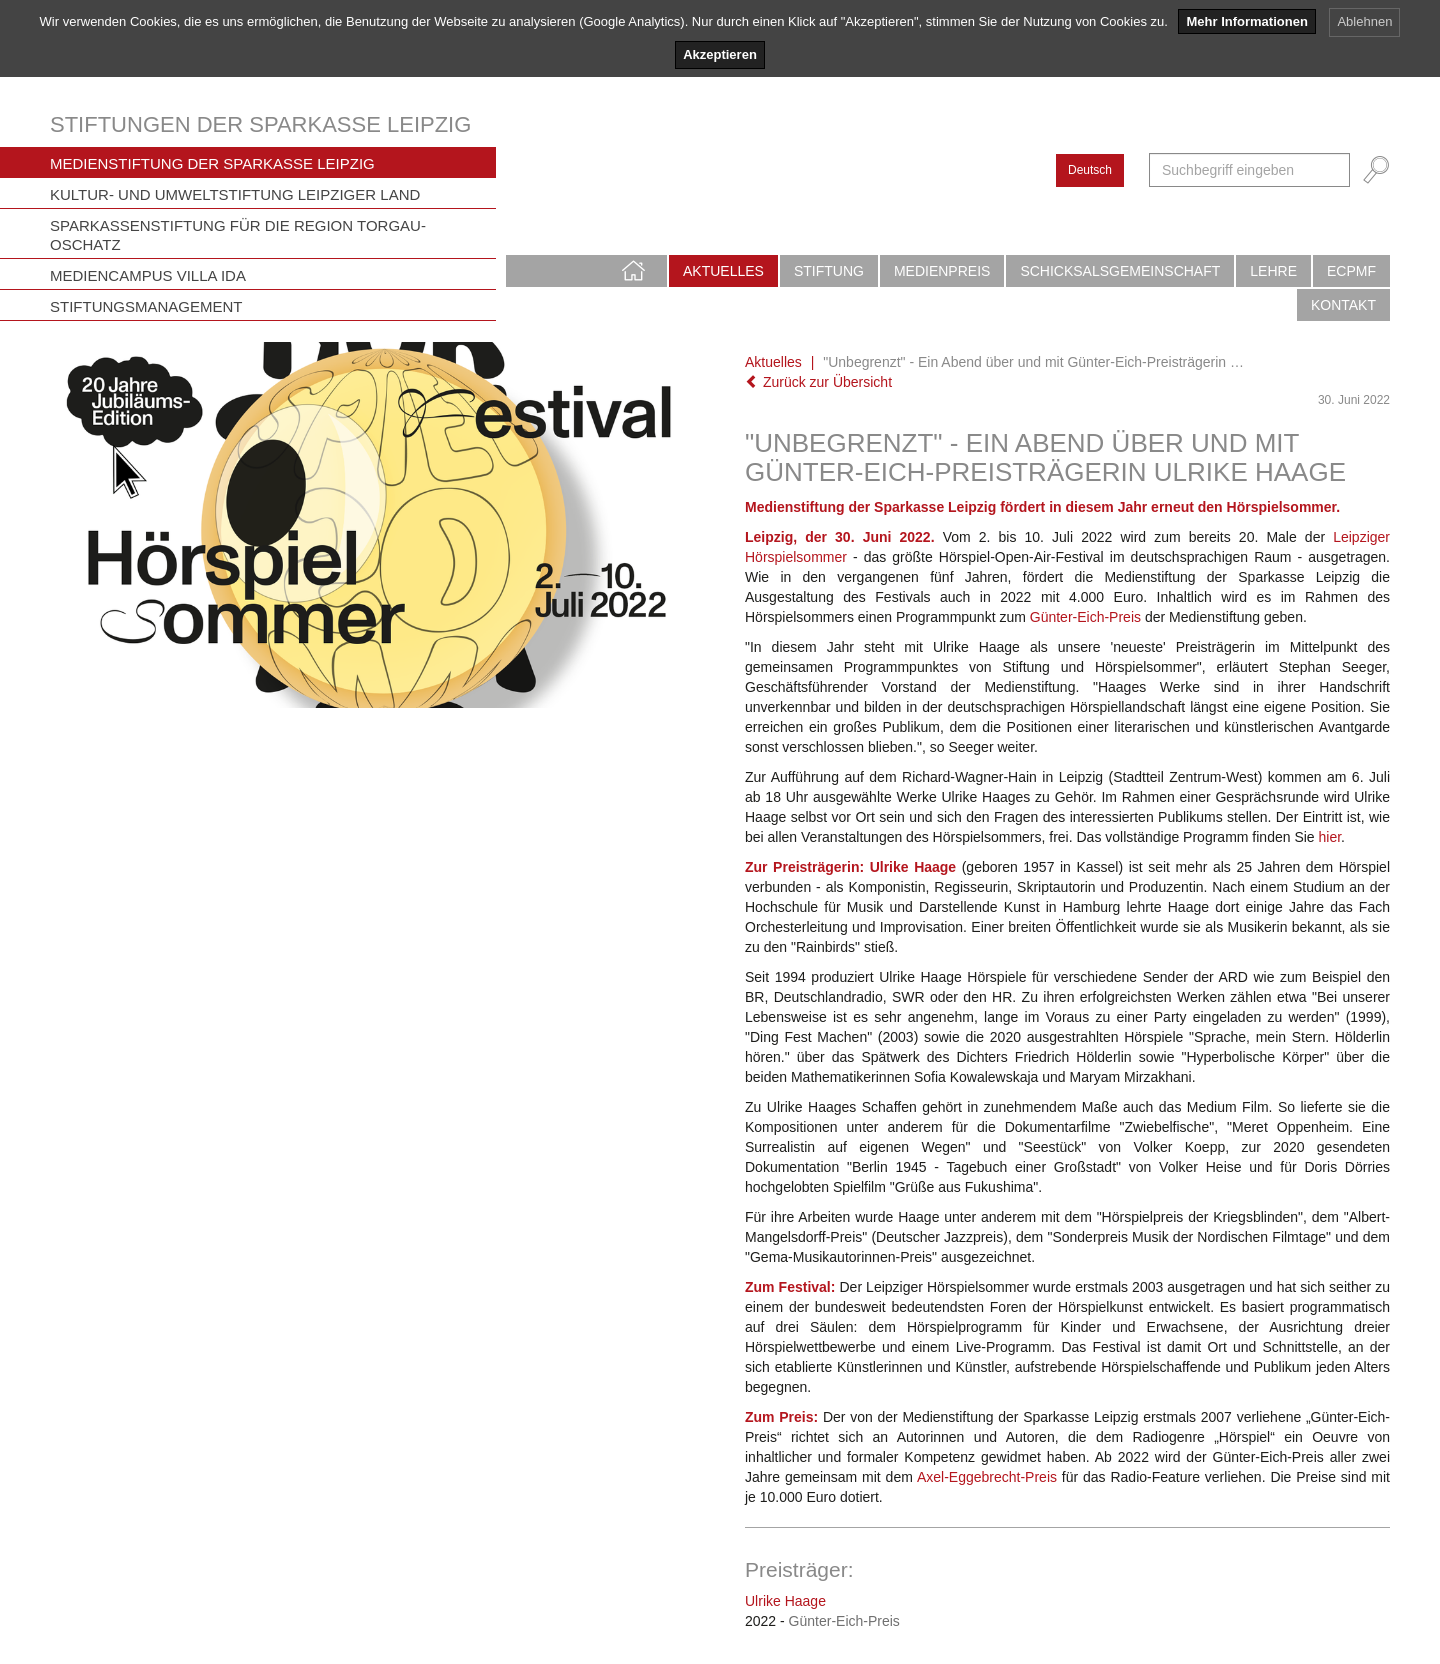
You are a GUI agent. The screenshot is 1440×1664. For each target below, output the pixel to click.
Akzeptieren (720, 54)
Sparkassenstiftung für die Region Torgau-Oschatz (238, 235)
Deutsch (1090, 170)
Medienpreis (942, 271)
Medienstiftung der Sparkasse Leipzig (212, 163)
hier (1330, 837)
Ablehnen (1364, 21)
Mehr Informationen (1246, 21)
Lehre (1273, 271)
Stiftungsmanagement (146, 306)
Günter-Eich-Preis (1085, 617)
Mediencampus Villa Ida (148, 275)
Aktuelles (723, 271)
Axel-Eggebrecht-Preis (987, 1477)
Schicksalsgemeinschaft (1120, 271)
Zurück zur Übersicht (818, 382)
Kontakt (1343, 305)
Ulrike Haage (785, 1601)
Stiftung (829, 271)
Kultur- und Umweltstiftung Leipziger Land (235, 194)
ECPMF (1351, 271)
